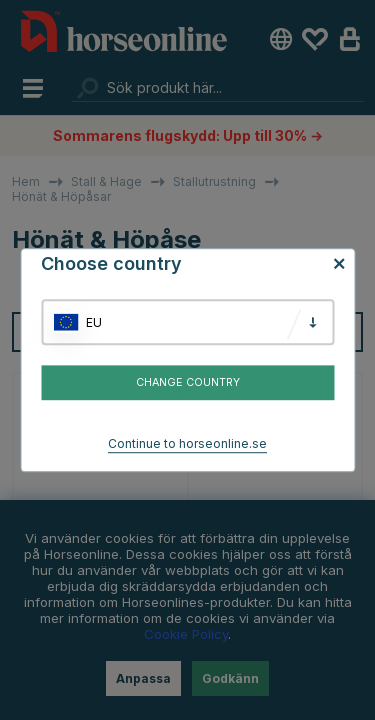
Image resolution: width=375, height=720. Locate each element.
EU (94, 322)
